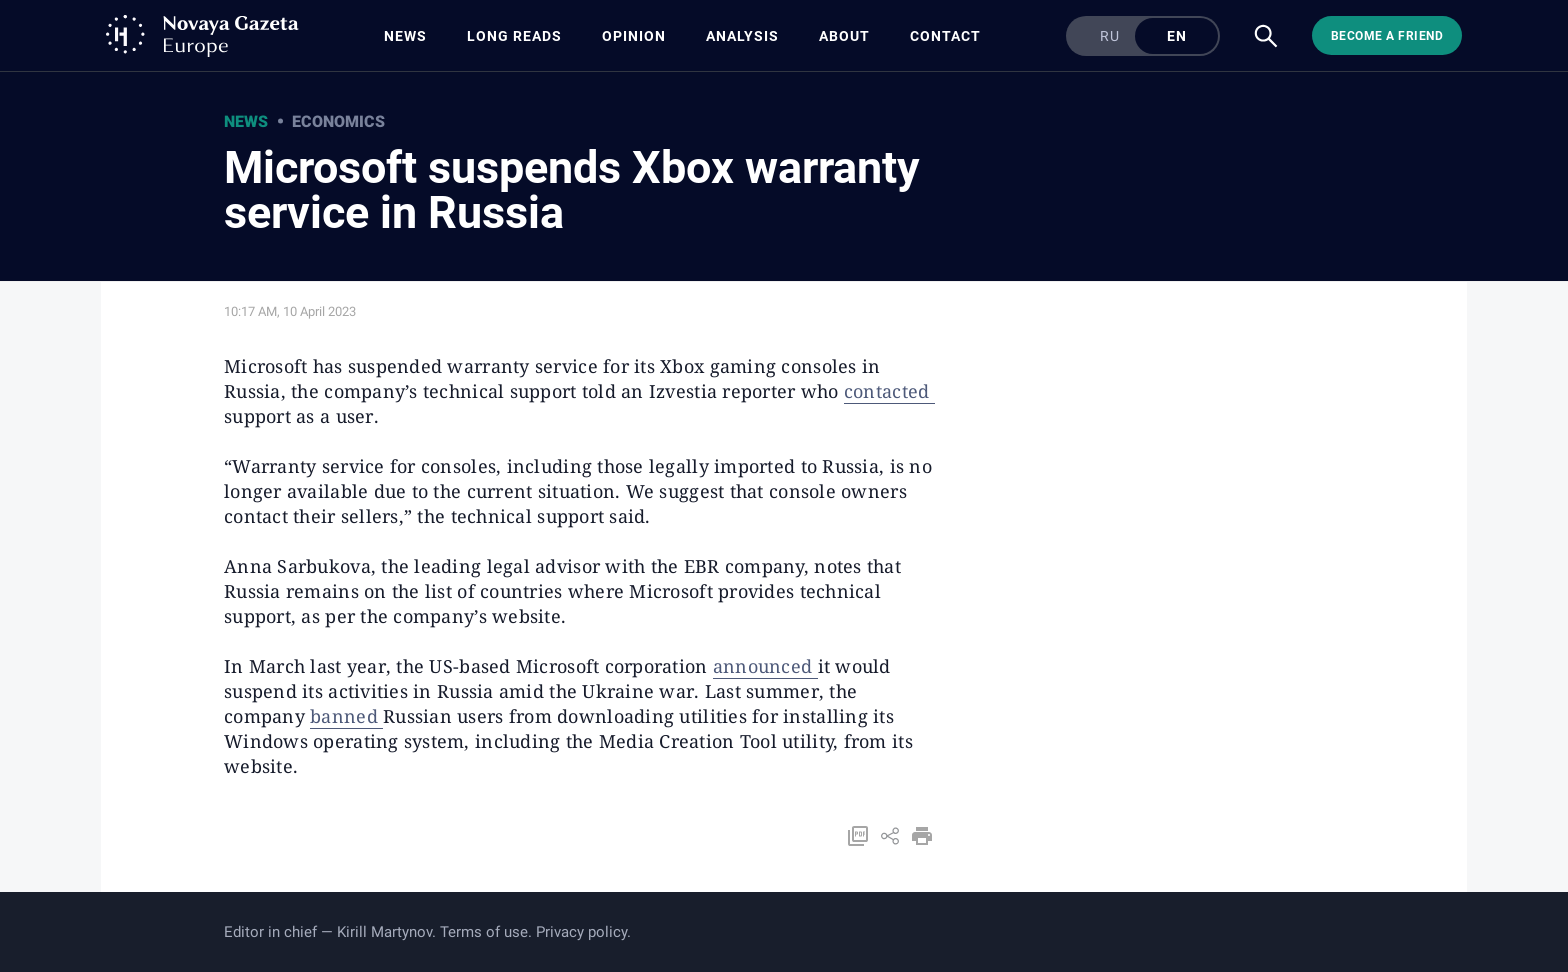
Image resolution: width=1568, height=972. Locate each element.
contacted (889, 391)
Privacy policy (581, 932)
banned (346, 716)
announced (765, 666)
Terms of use (484, 932)
